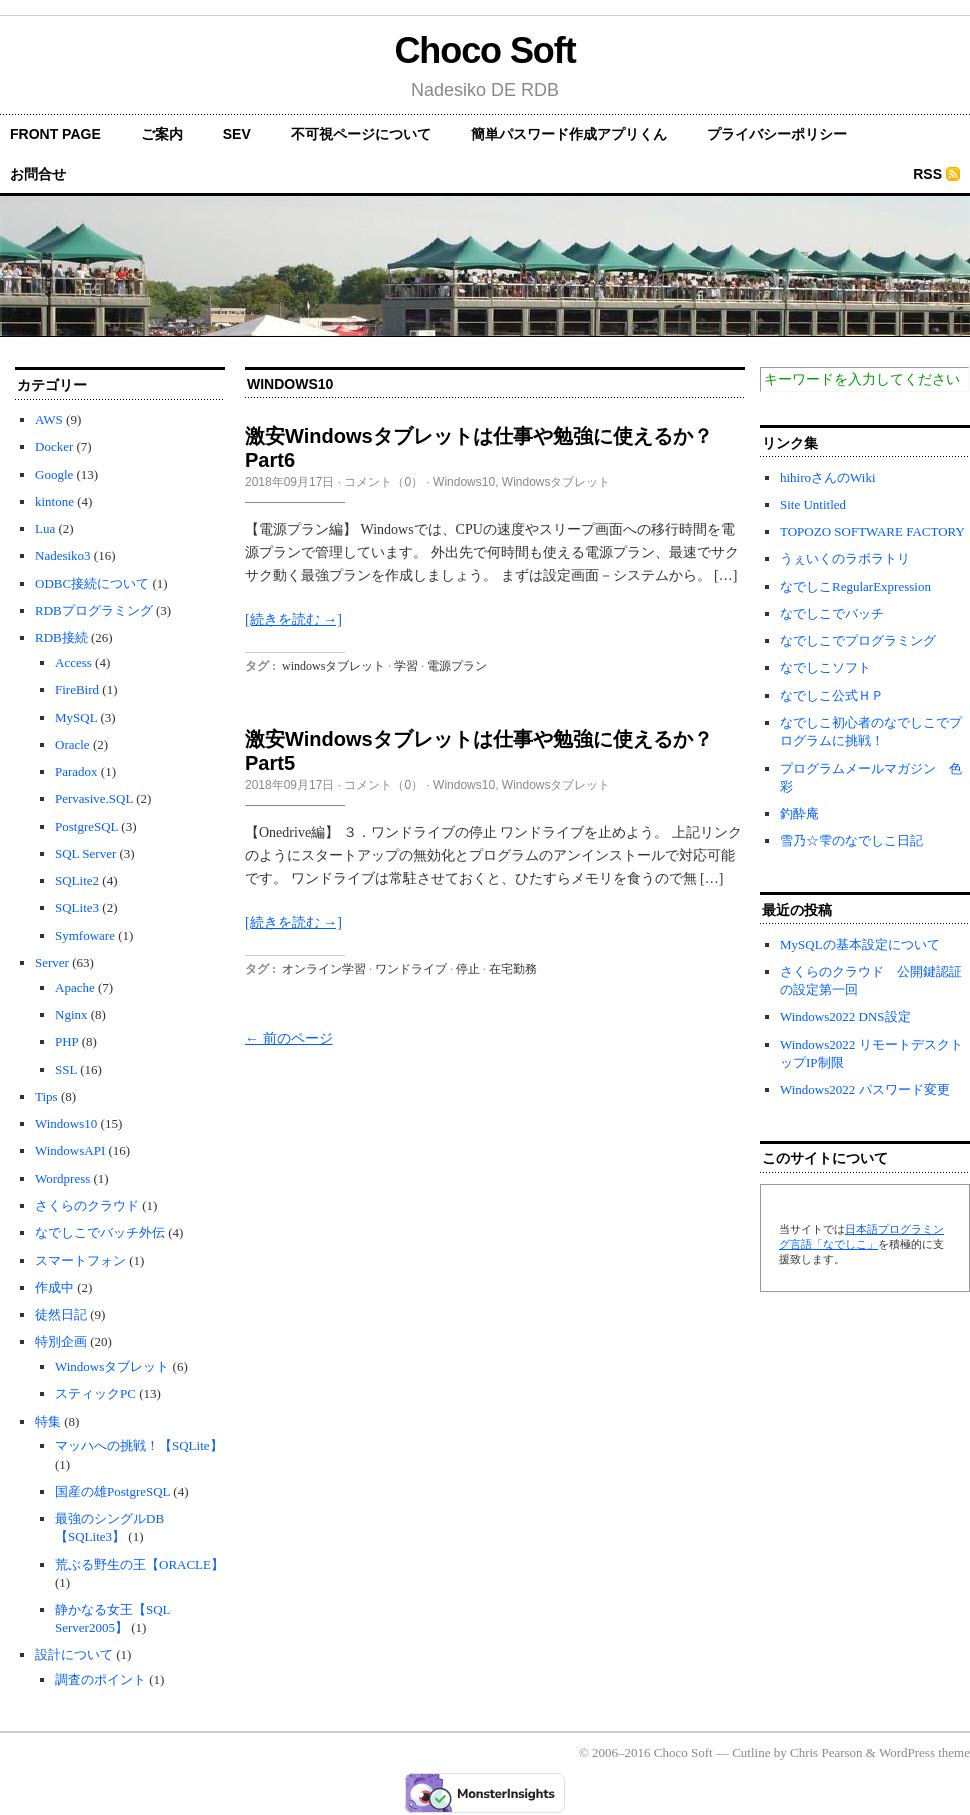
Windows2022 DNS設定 (845, 1016)
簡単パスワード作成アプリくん (569, 134)
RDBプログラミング (94, 610)
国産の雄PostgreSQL (112, 1491)
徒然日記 (61, 1314)
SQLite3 (77, 907)
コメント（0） (383, 482)
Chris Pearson (826, 1752)
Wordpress (62, 1178)
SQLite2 (77, 880)
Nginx (71, 1014)
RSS (927, 174)
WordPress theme (924, 1752)
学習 (406, 666)
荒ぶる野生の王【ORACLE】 (139, 1564)
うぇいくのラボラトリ (845, 558)
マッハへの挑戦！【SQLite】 (139, 1445)
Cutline (751, 1752)
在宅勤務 (513, 969)
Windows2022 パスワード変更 (865, 1089)
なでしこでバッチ (832, 613)
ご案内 (162, 134)
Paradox (76, 771)
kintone (54, 501)
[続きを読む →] (293, 619)
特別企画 (61, 1341)
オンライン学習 (324, 969)
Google (54, 474)
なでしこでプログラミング (858, 640)
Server (52, 962)
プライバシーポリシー (777, 134)
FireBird (77, 689)
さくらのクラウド (87, 1205)
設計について (74, 1654)
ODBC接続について (92, 583)
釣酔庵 (799, 813)
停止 (468, 969)
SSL (66, 1069)
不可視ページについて (361, 134)
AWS (49, 419)
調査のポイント (100, 1679)
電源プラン (457, 666)
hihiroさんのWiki (828, 477)
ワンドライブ (411, 969)
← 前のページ (289, 1038)
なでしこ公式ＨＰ (832, 695)
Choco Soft (484, 50)
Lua (45, 528)
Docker (54, 446)
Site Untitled (813, 504)
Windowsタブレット (112, 1366)
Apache (75, 987)
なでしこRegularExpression (855, 586)
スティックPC (95, 1393)
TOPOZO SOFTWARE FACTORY (872, 531)
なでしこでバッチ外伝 (100, 1232)
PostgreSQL (86, 826)
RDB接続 (61, 637)
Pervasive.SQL (94, 798)
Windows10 (66, 1123)
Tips (46, 1096)
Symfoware (85, 935)
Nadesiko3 (63, 555)
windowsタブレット (333, 666)
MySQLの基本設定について (860, 944)
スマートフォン (80, 1260)
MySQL (76, 717)
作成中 (54, 1287)
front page (55, 134)
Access (73, 662)
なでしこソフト (825, 667)
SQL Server (85, 853)
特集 (48, 1421)
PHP (66, 1041)
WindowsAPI (70, 1150)
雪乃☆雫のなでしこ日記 (851, 840)
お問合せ (38, 174)
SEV (237, 134)
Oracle (72, 744)
